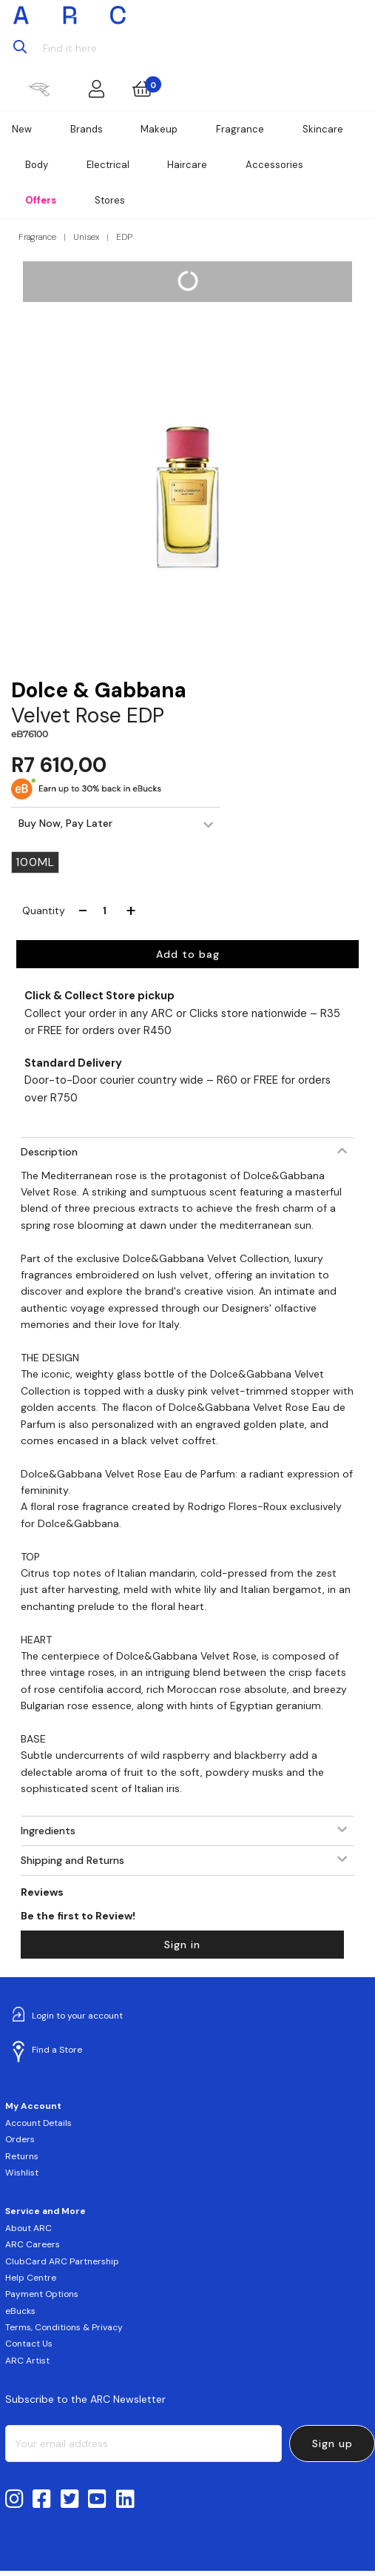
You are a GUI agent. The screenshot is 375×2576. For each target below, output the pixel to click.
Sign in (182, 1944)
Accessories (274, 164)
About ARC (28, 2228)
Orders (20, 2139)
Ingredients (48, 1830)
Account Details (38, 2123)
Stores (110, 200)
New (22, 129)
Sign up (332, 2443)
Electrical (108, 164)
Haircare (187, 164)
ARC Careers (32, 2244)
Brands (86, 129)
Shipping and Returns (72, 1860)
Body (36, 164)
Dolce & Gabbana (98, 690)
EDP (124, 237)
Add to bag (188, 954)
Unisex (86, 237)
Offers (40, 200)
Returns (21, 2156)
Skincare (323, 129)
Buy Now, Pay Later (65, 823)
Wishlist (21, 2172)
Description (49, 1151)
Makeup (159, 129)
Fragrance (240, 129)
